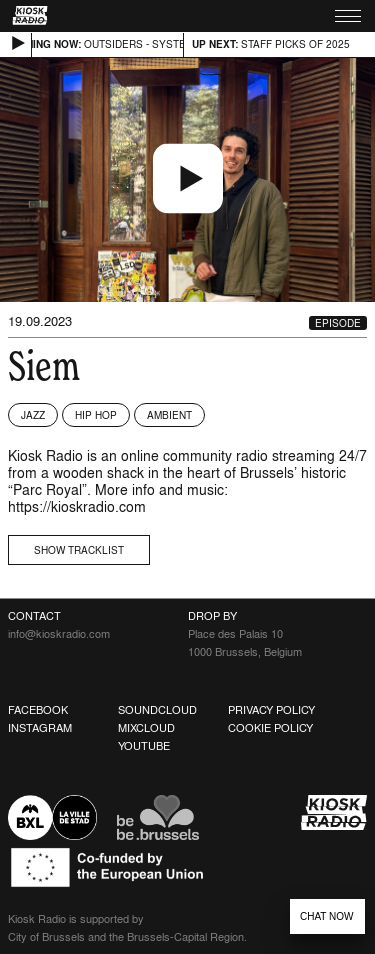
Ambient (169, 415)
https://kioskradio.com (77, 506)
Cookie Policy (270, 728)
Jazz (33, 415)
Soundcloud (157, 710)
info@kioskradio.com (59, 634)
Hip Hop (96, 415)
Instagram (40, 728)
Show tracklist (79, 550)
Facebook (38, 710)
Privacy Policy (271, 710)
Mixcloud (146, 728)
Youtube (144, 746)
